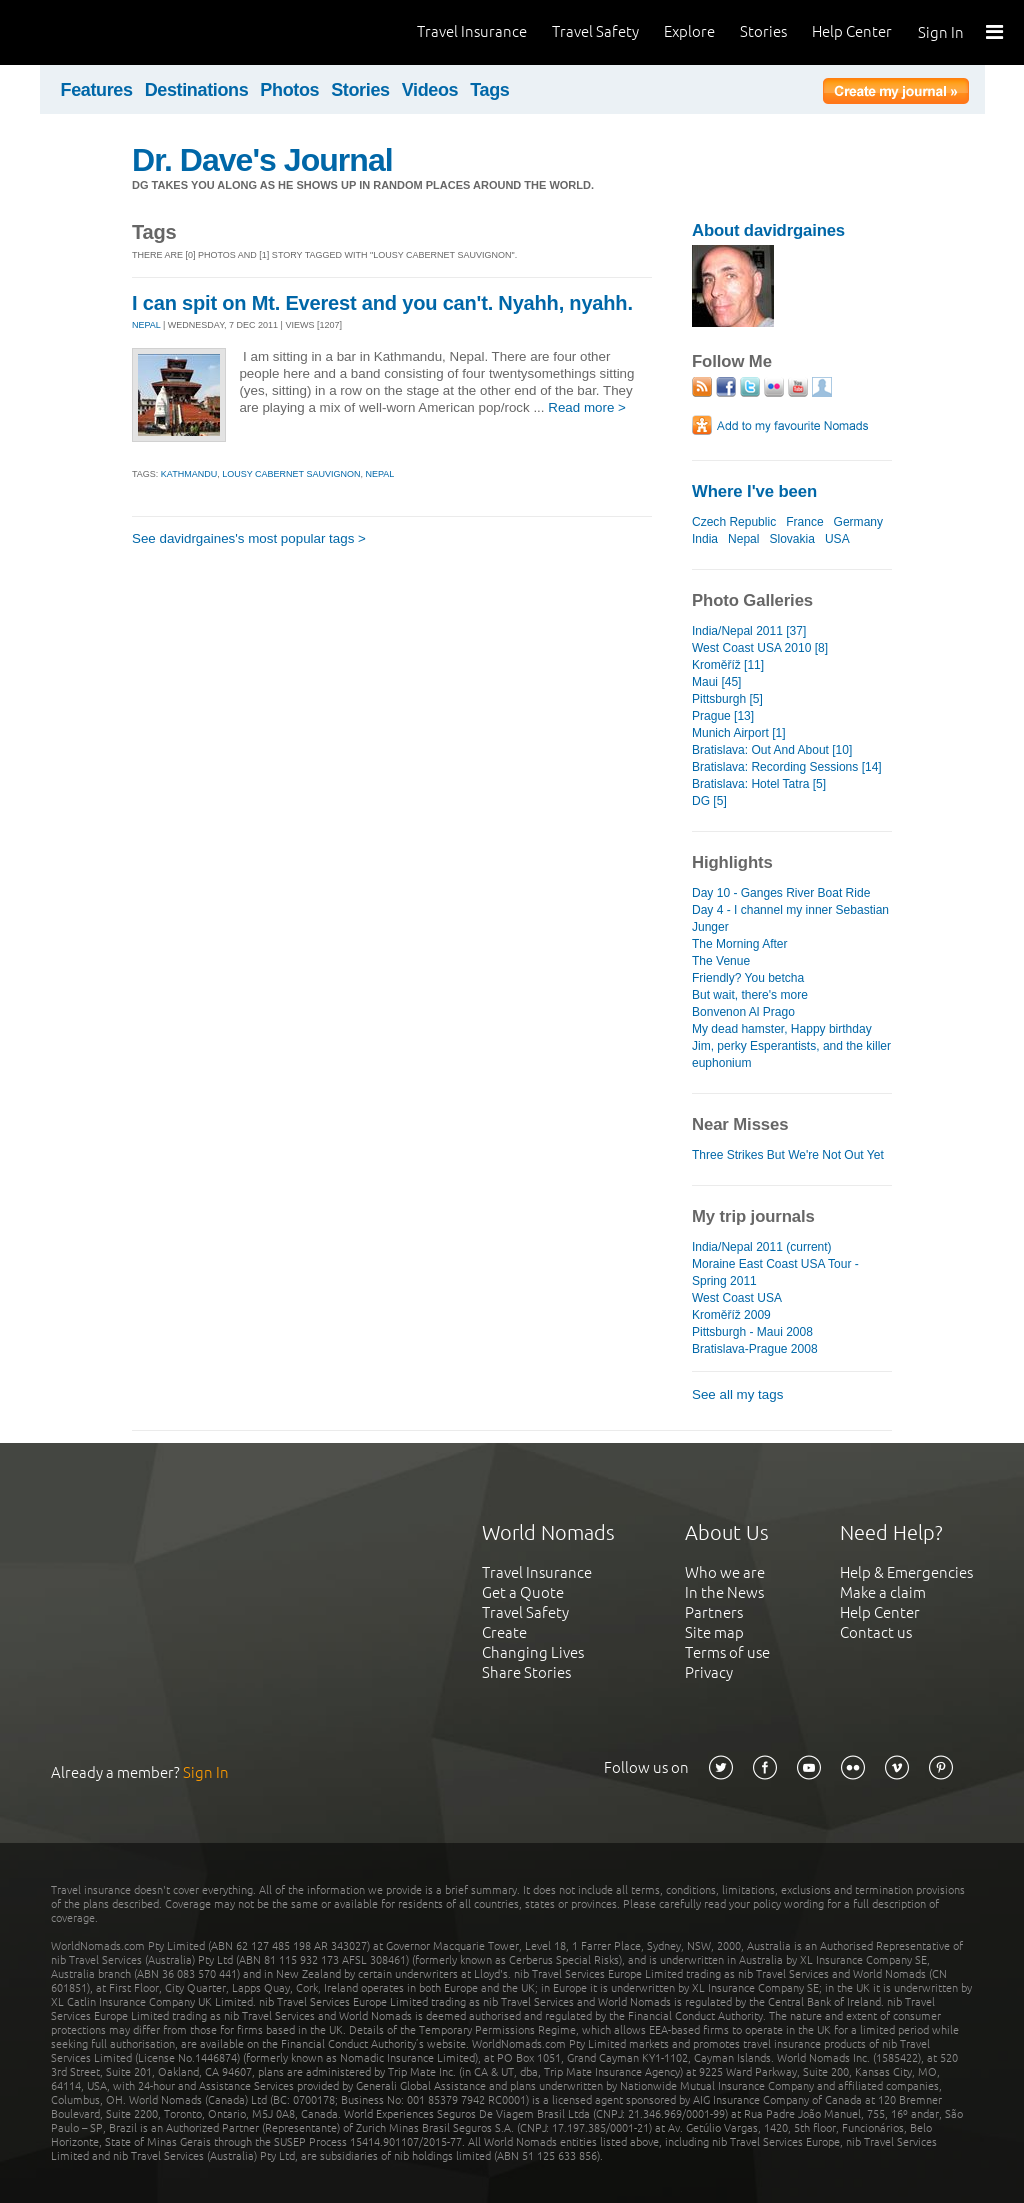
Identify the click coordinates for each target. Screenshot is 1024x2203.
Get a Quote (523, 1592)
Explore (689, 31)
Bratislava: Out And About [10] (772, 750)
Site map (714, 1632)
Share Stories (526, 1672)
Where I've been (754, 491)
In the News (724, 1592)
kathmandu (189, 474)
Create (504, 1632)
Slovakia (792, 539)
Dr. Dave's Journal (262, 160)
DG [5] (709, 801)
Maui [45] (716, 682)
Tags (489, 90)
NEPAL (146, 325)
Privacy (709, 1672)
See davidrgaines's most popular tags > (249, 538)
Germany (858, 522)
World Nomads (105, 32)
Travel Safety (595, 31)
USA (837, 539)
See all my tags (737, 1394)
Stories (763, 31)
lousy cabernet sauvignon (291, 474)
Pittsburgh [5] (727, 699)
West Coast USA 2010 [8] (760, 648)
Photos (289, 90)
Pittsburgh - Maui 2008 (752, 1332)
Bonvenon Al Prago (743, 1012)
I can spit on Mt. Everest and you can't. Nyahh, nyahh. (382, 303)
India (705, 539)
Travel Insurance (472, 31)
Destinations (197, 90)
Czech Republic (734, 522)
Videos (430, 90)
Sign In (941, 32)
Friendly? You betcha (748, 978)
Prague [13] (723, 716)
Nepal (743, 539)
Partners (714, 1612)
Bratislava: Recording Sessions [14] (787, 767)
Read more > (587, 407)
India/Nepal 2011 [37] (749, 631)
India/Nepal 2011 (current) (762, 1247)
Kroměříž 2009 (731, 1315)
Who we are (725, 1572)
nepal (379, 474)
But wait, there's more (750, 995)
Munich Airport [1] (739, 733)
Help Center (852, 31)
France (804, 522)
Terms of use (727, 1652)
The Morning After (740, 944)
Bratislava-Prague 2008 (755, 1349)
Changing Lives (533, 1652)
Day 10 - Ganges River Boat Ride (781, 893)
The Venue (721, 961)
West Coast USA (737, 1298)
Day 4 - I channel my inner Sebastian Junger (790, 918)
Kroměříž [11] (728, 665)
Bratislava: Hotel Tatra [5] (759, 784)
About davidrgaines (768, 230)
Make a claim (883, 1592)
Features (97, 90)
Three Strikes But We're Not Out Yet (788, 1155)
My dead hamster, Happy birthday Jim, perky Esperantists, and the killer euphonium (791, 1046)
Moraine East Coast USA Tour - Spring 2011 (775, 1272)
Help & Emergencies (906, 1572)
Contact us (876, 1632)
